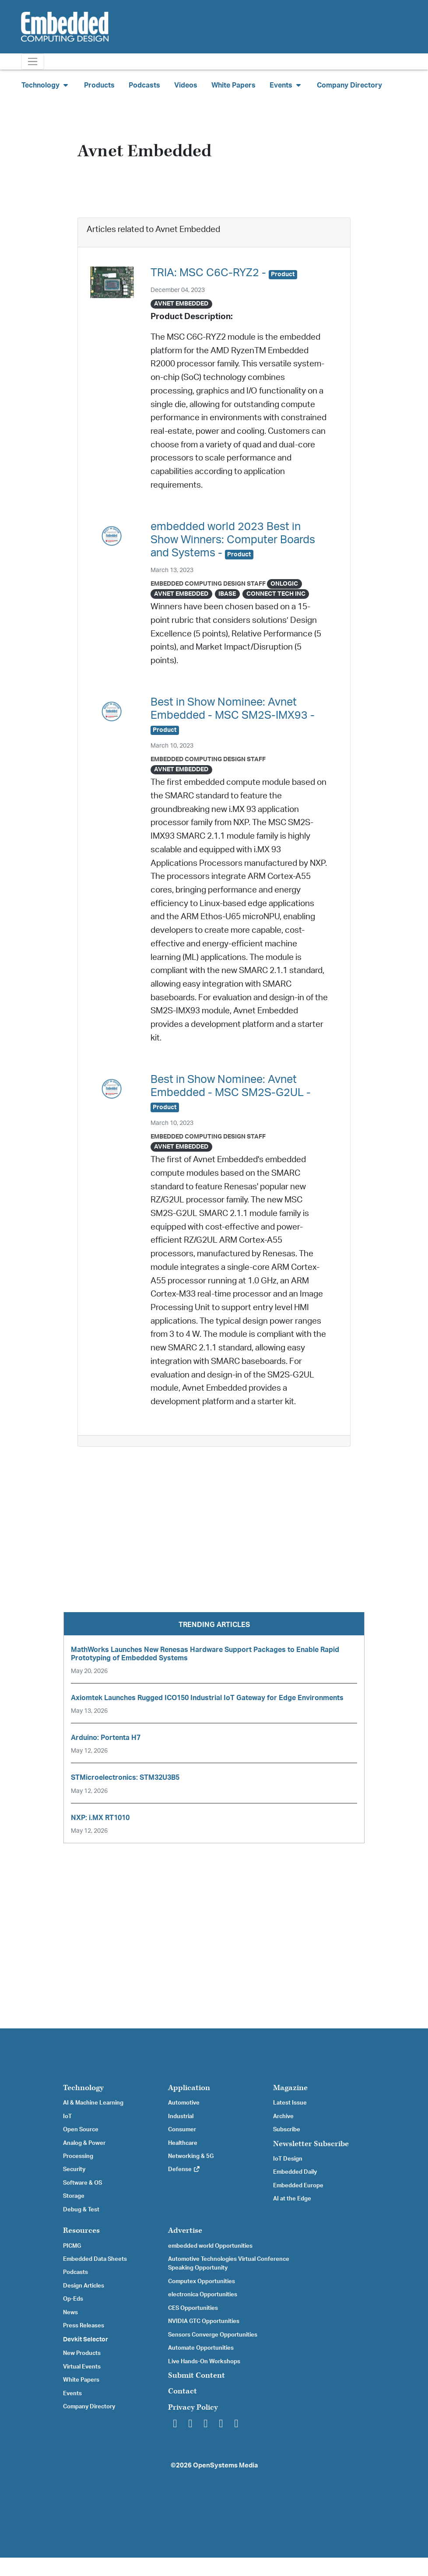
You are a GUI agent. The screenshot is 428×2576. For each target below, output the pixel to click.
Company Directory (349, 85)
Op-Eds (73, 2299)
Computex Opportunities (201, 2281)
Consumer (182, 2129)
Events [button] (286, 85)
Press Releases (83, 2325)
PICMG (72, 2246)
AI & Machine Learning (93, 2102)
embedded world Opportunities (210, 2246)
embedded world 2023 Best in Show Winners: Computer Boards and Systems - (233, 540)
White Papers (233, 85)
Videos (185, 85)
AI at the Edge (292, 2198)
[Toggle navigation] (32, 61)
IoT (67, 2116)
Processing (78, 2156)
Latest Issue (290, 2102)
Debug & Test (81, 2209)
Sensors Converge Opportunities (212, 2334)
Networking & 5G (191, 2156)
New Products (82, 2353)
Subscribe (286, 2129)
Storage (73, 2196)
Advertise (185, 2230)
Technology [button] (45, 85)
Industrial (180, 2116)
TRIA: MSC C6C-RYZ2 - (224, 272)
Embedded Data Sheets (95, 2259)
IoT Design (287, 2158)
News (70, 2312)
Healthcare (182, 2143)
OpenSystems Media (225, 2465)
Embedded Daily (295, 2172)
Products (99, 85)
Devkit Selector (85, 2340)
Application (189, 2088)
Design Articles (83, 2285)
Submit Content (196, 2375)
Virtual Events (82, 2366)
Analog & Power (84, 2143)
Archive (283, 2116)
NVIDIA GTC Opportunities (203, 2321)
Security (74, 2169)
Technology (83, 2088)
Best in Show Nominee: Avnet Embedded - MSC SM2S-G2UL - (231, 1092)
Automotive (184, 2102)
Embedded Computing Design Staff (208, 583)
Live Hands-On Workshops (204, 2361)
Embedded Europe (298, 2185)
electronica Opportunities (202, 2294)
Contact (182, 2391)
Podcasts (144, 85)
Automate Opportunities (201, 2348)
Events (72, 2393)
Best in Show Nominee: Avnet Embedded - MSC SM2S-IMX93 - (233, 715)
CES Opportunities (193, 2308)
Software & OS (82, 2183)
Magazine (290, 2088)
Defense (184, 2169)
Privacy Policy (193, 2407)
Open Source (80, 2129)
